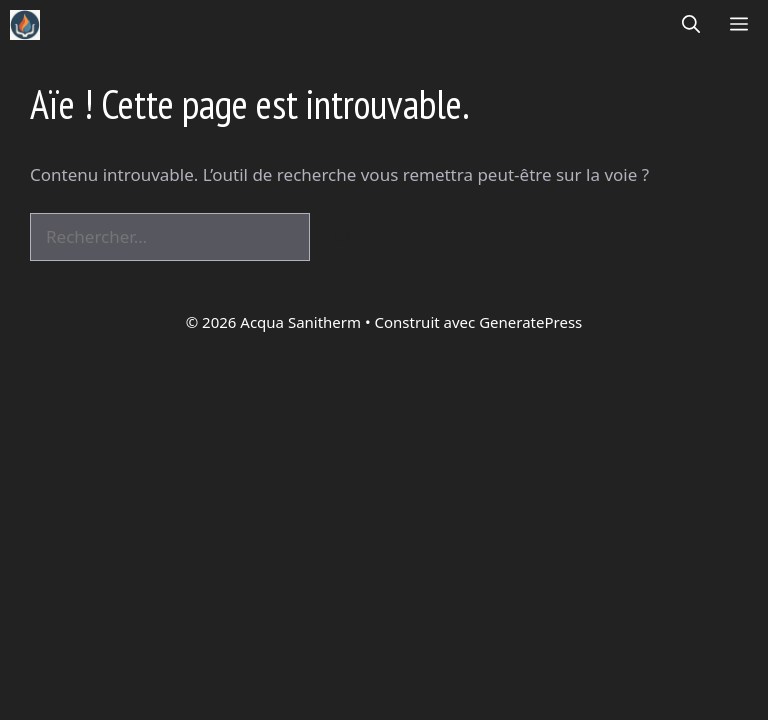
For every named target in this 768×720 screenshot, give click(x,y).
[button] (691, 25)
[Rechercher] (343, 237)
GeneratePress (530, 322)
